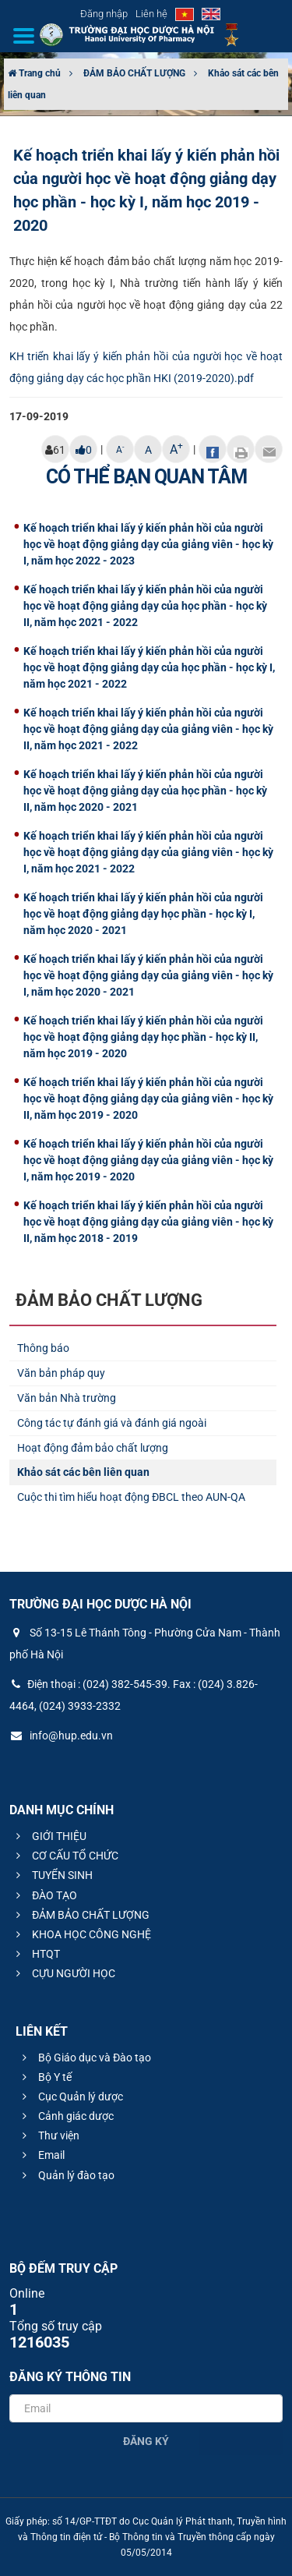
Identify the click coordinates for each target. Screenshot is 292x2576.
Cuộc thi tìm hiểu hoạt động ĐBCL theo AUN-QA (131, 1497)
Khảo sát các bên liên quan (83, 1472)
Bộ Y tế (45, 2077)
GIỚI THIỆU (49, 1836)
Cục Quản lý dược (70, 2096)
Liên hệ (151, 13)
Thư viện (48, 2135)
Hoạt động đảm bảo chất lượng (92, 1448)
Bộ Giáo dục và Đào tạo (84, 2057)
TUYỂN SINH (52, 1875)
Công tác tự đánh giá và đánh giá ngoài (111, 1423)
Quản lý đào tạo (66, 2175)
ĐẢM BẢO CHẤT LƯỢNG (134, 73)
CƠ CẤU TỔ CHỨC (65, 1855)
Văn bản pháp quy (61, 1373)
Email (41, 2155)
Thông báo (43, 1348)
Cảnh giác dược (66, 2116)
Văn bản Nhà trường (66, 1398)
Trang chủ (34, 73)
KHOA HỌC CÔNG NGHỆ (81, 1934)
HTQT (36, 1954)
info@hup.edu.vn (61, 1735)
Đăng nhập (104, 13)
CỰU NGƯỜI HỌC (63, 1973)
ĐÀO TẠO (44, 1895)
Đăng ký (146, 2441)
